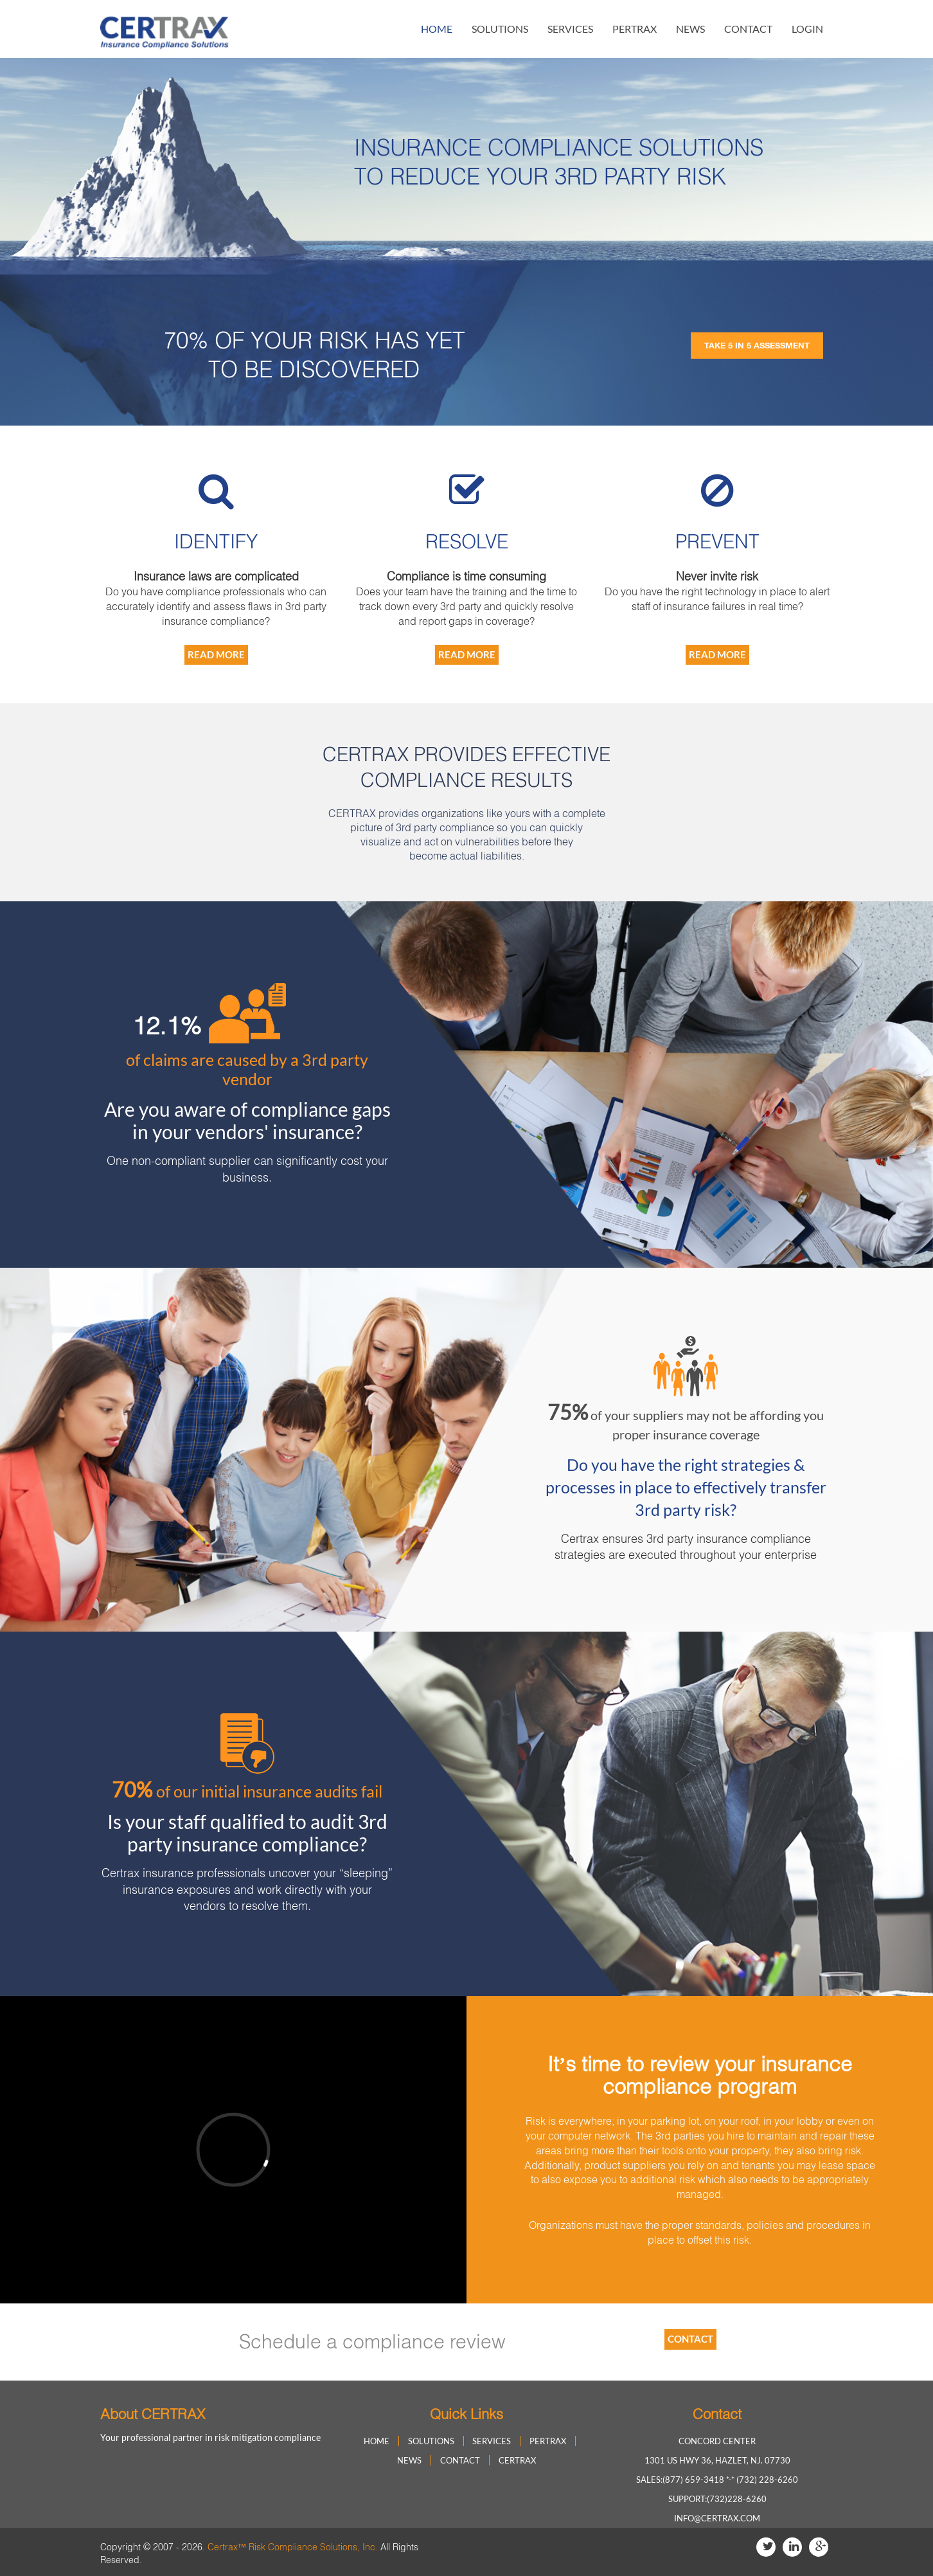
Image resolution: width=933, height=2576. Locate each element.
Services (570, 29)
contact (748, 29)
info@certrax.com (717, 2518)
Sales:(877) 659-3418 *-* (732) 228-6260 (717, 2479)
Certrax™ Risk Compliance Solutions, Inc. (293, 2547)
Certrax (517, 2460)
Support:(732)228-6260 (717, 2499)
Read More (216, 654)
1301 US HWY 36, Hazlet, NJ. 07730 (717, 2460)
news (690, 29)
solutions (500, 29)
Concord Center (717, 2441)
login (807, 29)
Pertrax (634, 29)
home (436, 29)
